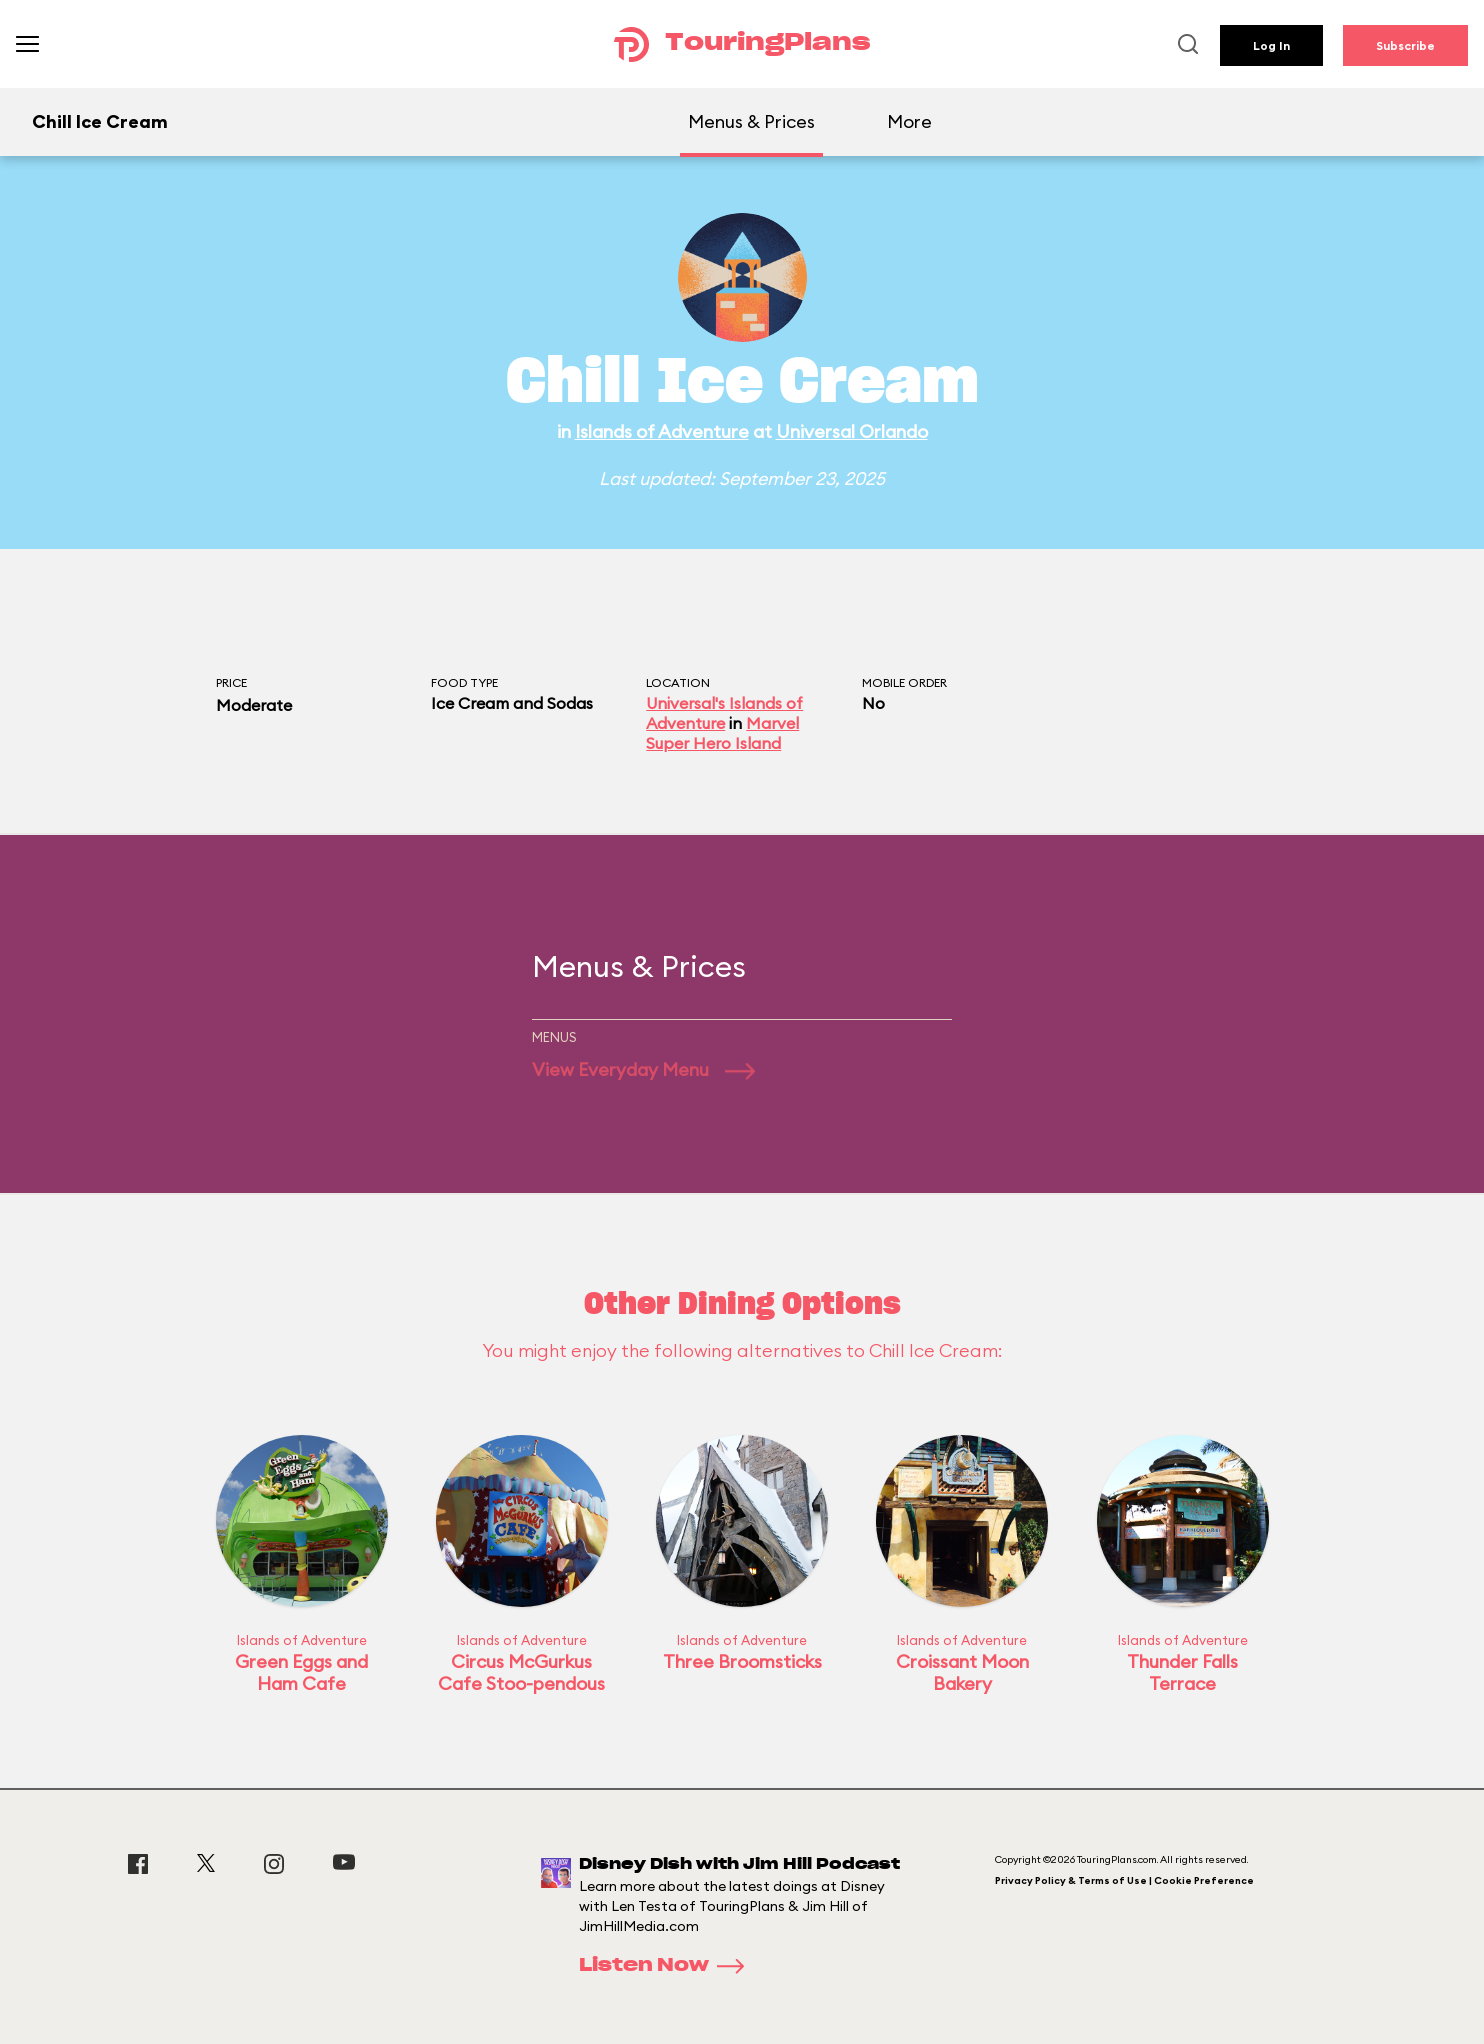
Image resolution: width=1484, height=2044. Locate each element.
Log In (1271, 45)
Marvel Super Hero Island (722, 733)
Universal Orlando (852, 431)
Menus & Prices (751, 121)
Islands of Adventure (662, 431)
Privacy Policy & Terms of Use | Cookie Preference (1124, 1880)
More (909, 121)
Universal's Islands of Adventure (724, 713)
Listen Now (668, 1966)
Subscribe (1405, 45)
